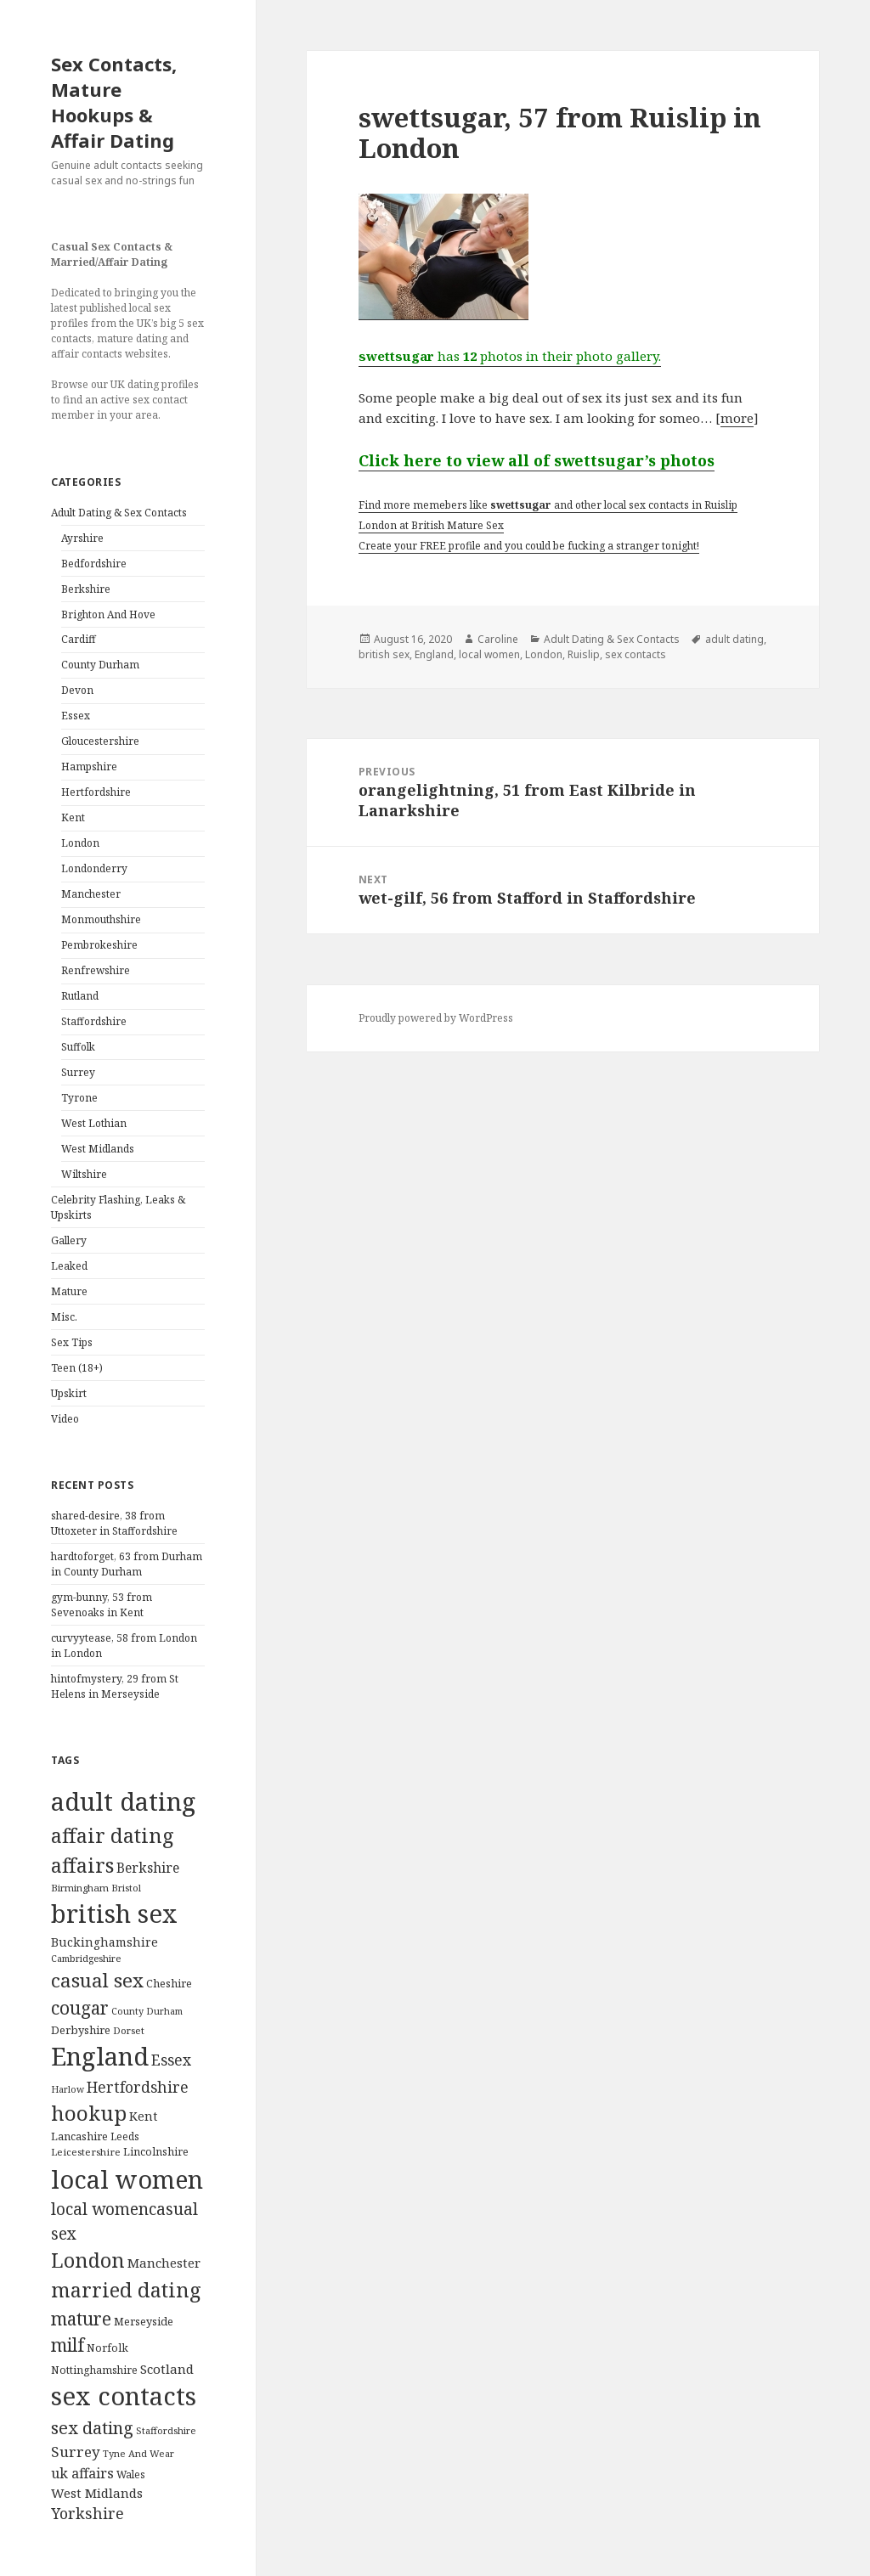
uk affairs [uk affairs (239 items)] (82, 2473)
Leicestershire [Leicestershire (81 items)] (86, 2151)
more (737, 417)
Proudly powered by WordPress (436, 1018)
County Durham (100, 664)
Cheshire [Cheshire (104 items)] (169, 1983)
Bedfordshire (94, 563)
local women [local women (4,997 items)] (127, 2179)
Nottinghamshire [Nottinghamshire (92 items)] (94, 2370)
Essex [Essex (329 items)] (171, 2059)
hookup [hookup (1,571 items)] (89, 2113)
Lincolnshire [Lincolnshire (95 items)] (156, 2152)
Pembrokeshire (99, 945)
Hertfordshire (96, 792)
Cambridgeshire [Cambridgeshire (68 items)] (86, 1958)
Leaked (69, 1266)
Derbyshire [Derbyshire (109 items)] (80, 2030)
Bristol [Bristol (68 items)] (126, 1887)
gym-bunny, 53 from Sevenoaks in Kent (101, 1605)
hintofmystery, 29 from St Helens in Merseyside (114, 1686)
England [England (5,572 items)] (100, 2056)
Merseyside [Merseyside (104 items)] (143, 2321)
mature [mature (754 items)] (81, 2319)
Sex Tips (72, 1342)
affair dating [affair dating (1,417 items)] (112, 1835)
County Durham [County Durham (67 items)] (147, 2010)
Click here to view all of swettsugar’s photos (537, 460)
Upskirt (69, 1393)
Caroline (497, 639)
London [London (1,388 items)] (88, 2260)
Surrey (78, 1072)
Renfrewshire (95, 970)
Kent (73, 817)
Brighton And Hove (108, 614)
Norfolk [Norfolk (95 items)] (107, 2348)
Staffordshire (94, 1021)
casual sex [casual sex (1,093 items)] (97, 1980)
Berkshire (85, 589)
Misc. (64, 1317)
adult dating (734, 639)
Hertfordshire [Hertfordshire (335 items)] (138, 2087)
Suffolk (78, 1047)
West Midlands (97, 1148)
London (80, 843)
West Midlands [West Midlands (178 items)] (97, 2492)
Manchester (91, 894)
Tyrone (79, 1098)
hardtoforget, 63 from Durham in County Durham (126, 1564)
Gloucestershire (100, 741)
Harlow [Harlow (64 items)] (67, 2089)
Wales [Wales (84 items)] (130, 2474)
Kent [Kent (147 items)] (143, 2116)
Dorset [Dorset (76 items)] (128, 2030)
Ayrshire (82, 538)
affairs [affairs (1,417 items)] (82, 1865)
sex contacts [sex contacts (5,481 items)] (123, 2396)
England (434, 654)
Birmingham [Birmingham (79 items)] (80, 1887)
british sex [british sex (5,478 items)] (114, 1914)
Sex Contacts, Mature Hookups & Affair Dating (114, 102)
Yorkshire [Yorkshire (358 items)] (87, 2513)
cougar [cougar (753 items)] (80, 2008)
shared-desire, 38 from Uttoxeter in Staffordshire (114, 1523)
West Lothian (94, 1123)
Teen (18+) (77, 1368)
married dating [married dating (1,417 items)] (126, 2289)
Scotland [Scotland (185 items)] (167, 2368)
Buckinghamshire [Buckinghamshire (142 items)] (104, 1942)
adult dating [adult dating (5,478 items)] (123, 1801)
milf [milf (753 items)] (67, 2345)
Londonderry (94, 868)
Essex (75, 715)
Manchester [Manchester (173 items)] (164, 2262)
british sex (384, 654)
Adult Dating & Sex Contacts (119, 512)
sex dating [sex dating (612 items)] (92, 2427)
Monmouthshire (101, 919)
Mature (69, 1291)
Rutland (80, 996)
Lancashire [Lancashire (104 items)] (79, 2136)
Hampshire (89, 766)
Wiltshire (84, 1174)
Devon (77, 690)
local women (489, 654)
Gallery (69, 1240)
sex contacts (635, 654)
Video (65, 1419)
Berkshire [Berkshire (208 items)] (147, 1867)
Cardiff (78, 639)
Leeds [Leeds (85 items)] (124, 2136)
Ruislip (584, 654)
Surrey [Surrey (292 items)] (75, 2451)
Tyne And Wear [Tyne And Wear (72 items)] (138, 2453)
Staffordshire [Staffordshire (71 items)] (166, 2430)
